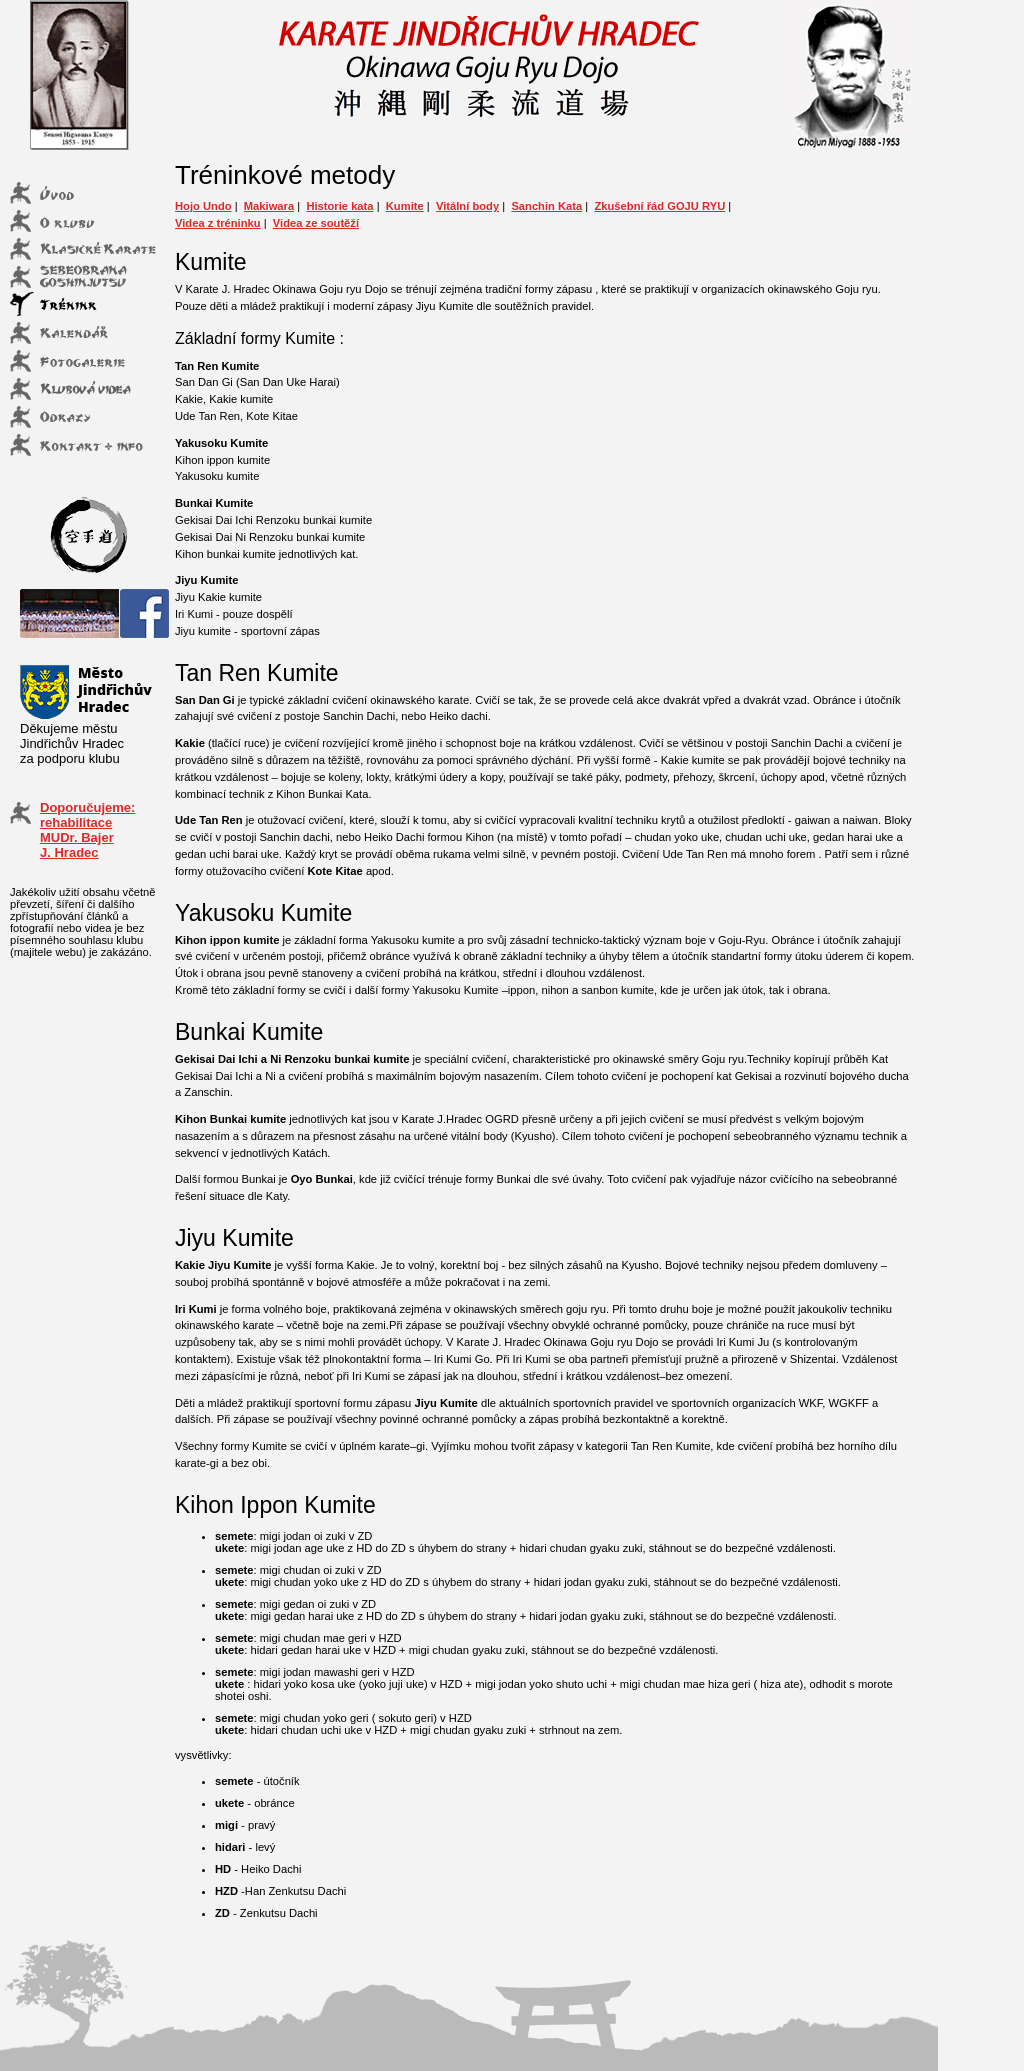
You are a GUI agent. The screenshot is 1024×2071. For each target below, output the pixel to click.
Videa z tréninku (218, 223)
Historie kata (339, 206)
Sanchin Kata (546, 206)
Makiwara (269, 206)
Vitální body (467, 206)
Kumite (405, 206)
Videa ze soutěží (316, 223)
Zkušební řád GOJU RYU (659, 206)
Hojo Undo (203, 206)
